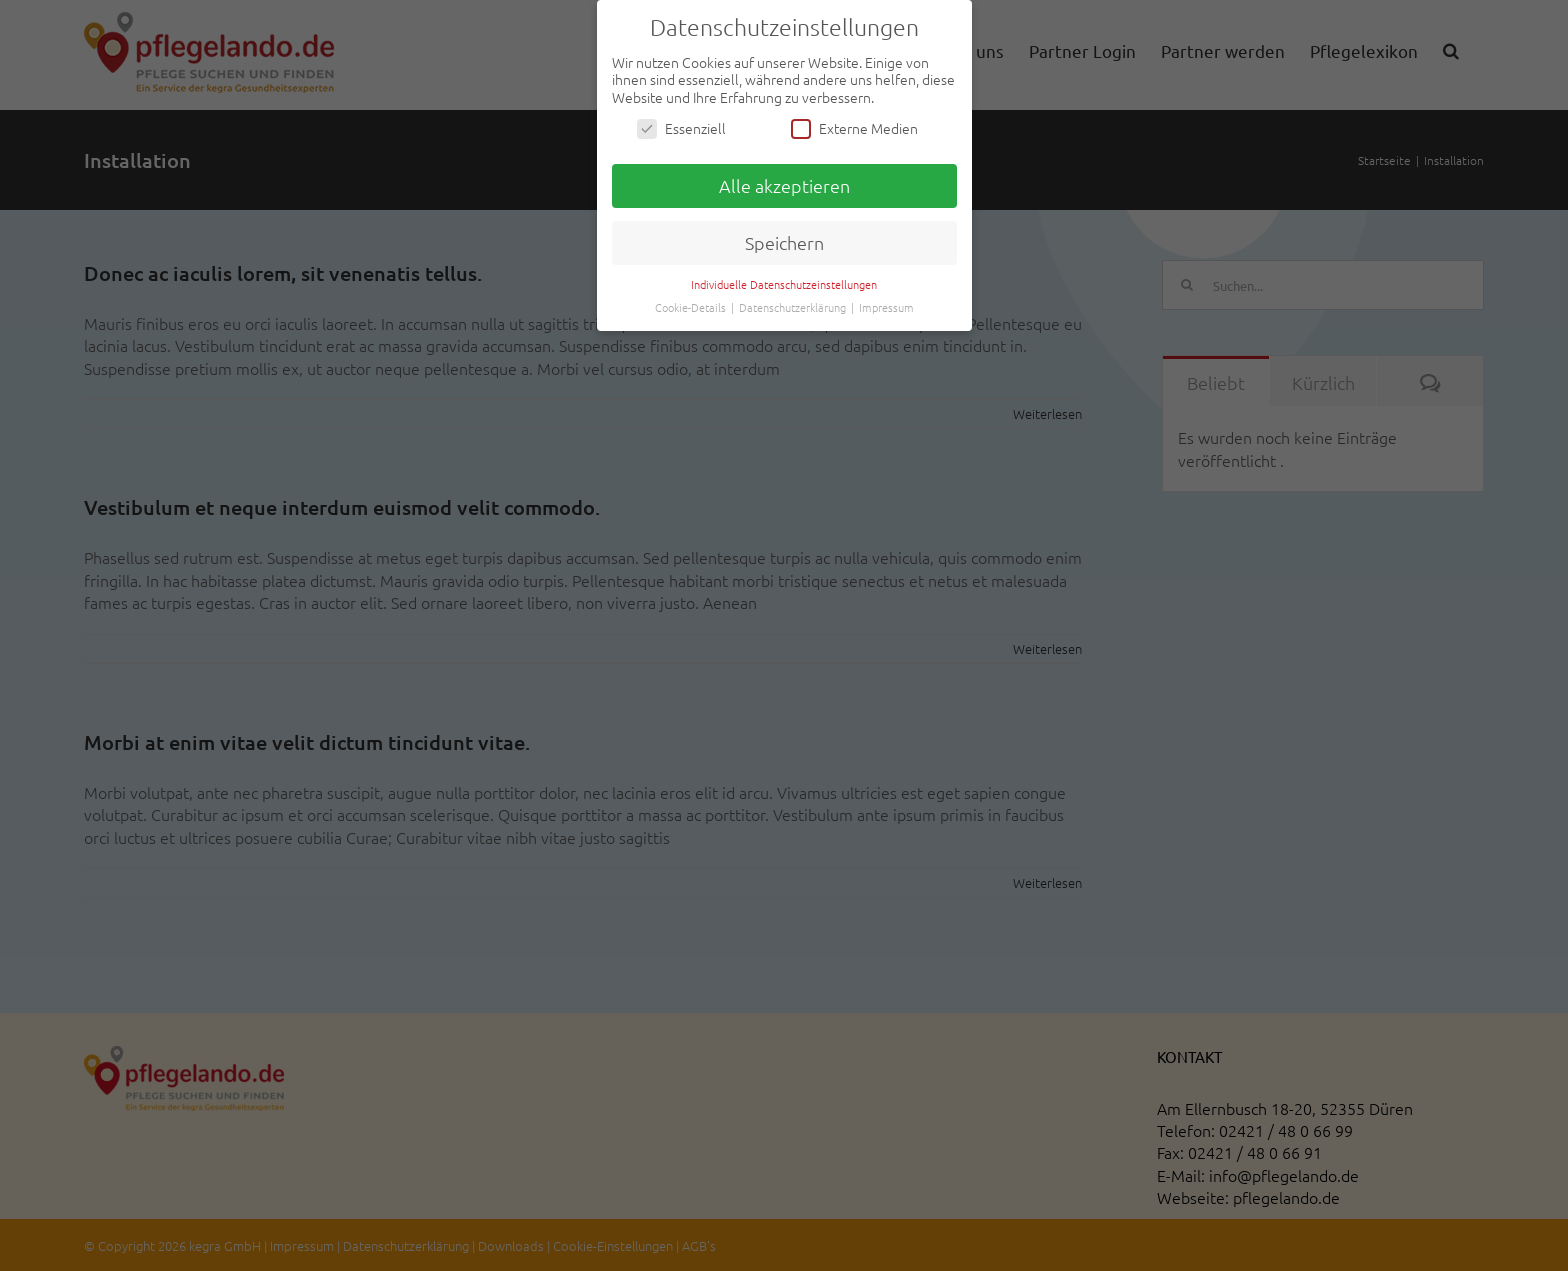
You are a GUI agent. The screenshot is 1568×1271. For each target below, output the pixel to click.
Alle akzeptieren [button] (784, 185)
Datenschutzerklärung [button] (794, 307)
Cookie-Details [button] (692, 307)
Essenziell (681, 128)
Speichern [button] (784, 242)
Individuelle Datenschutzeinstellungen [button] (784, 284)
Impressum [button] (886, 307)
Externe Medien (854, 128)
